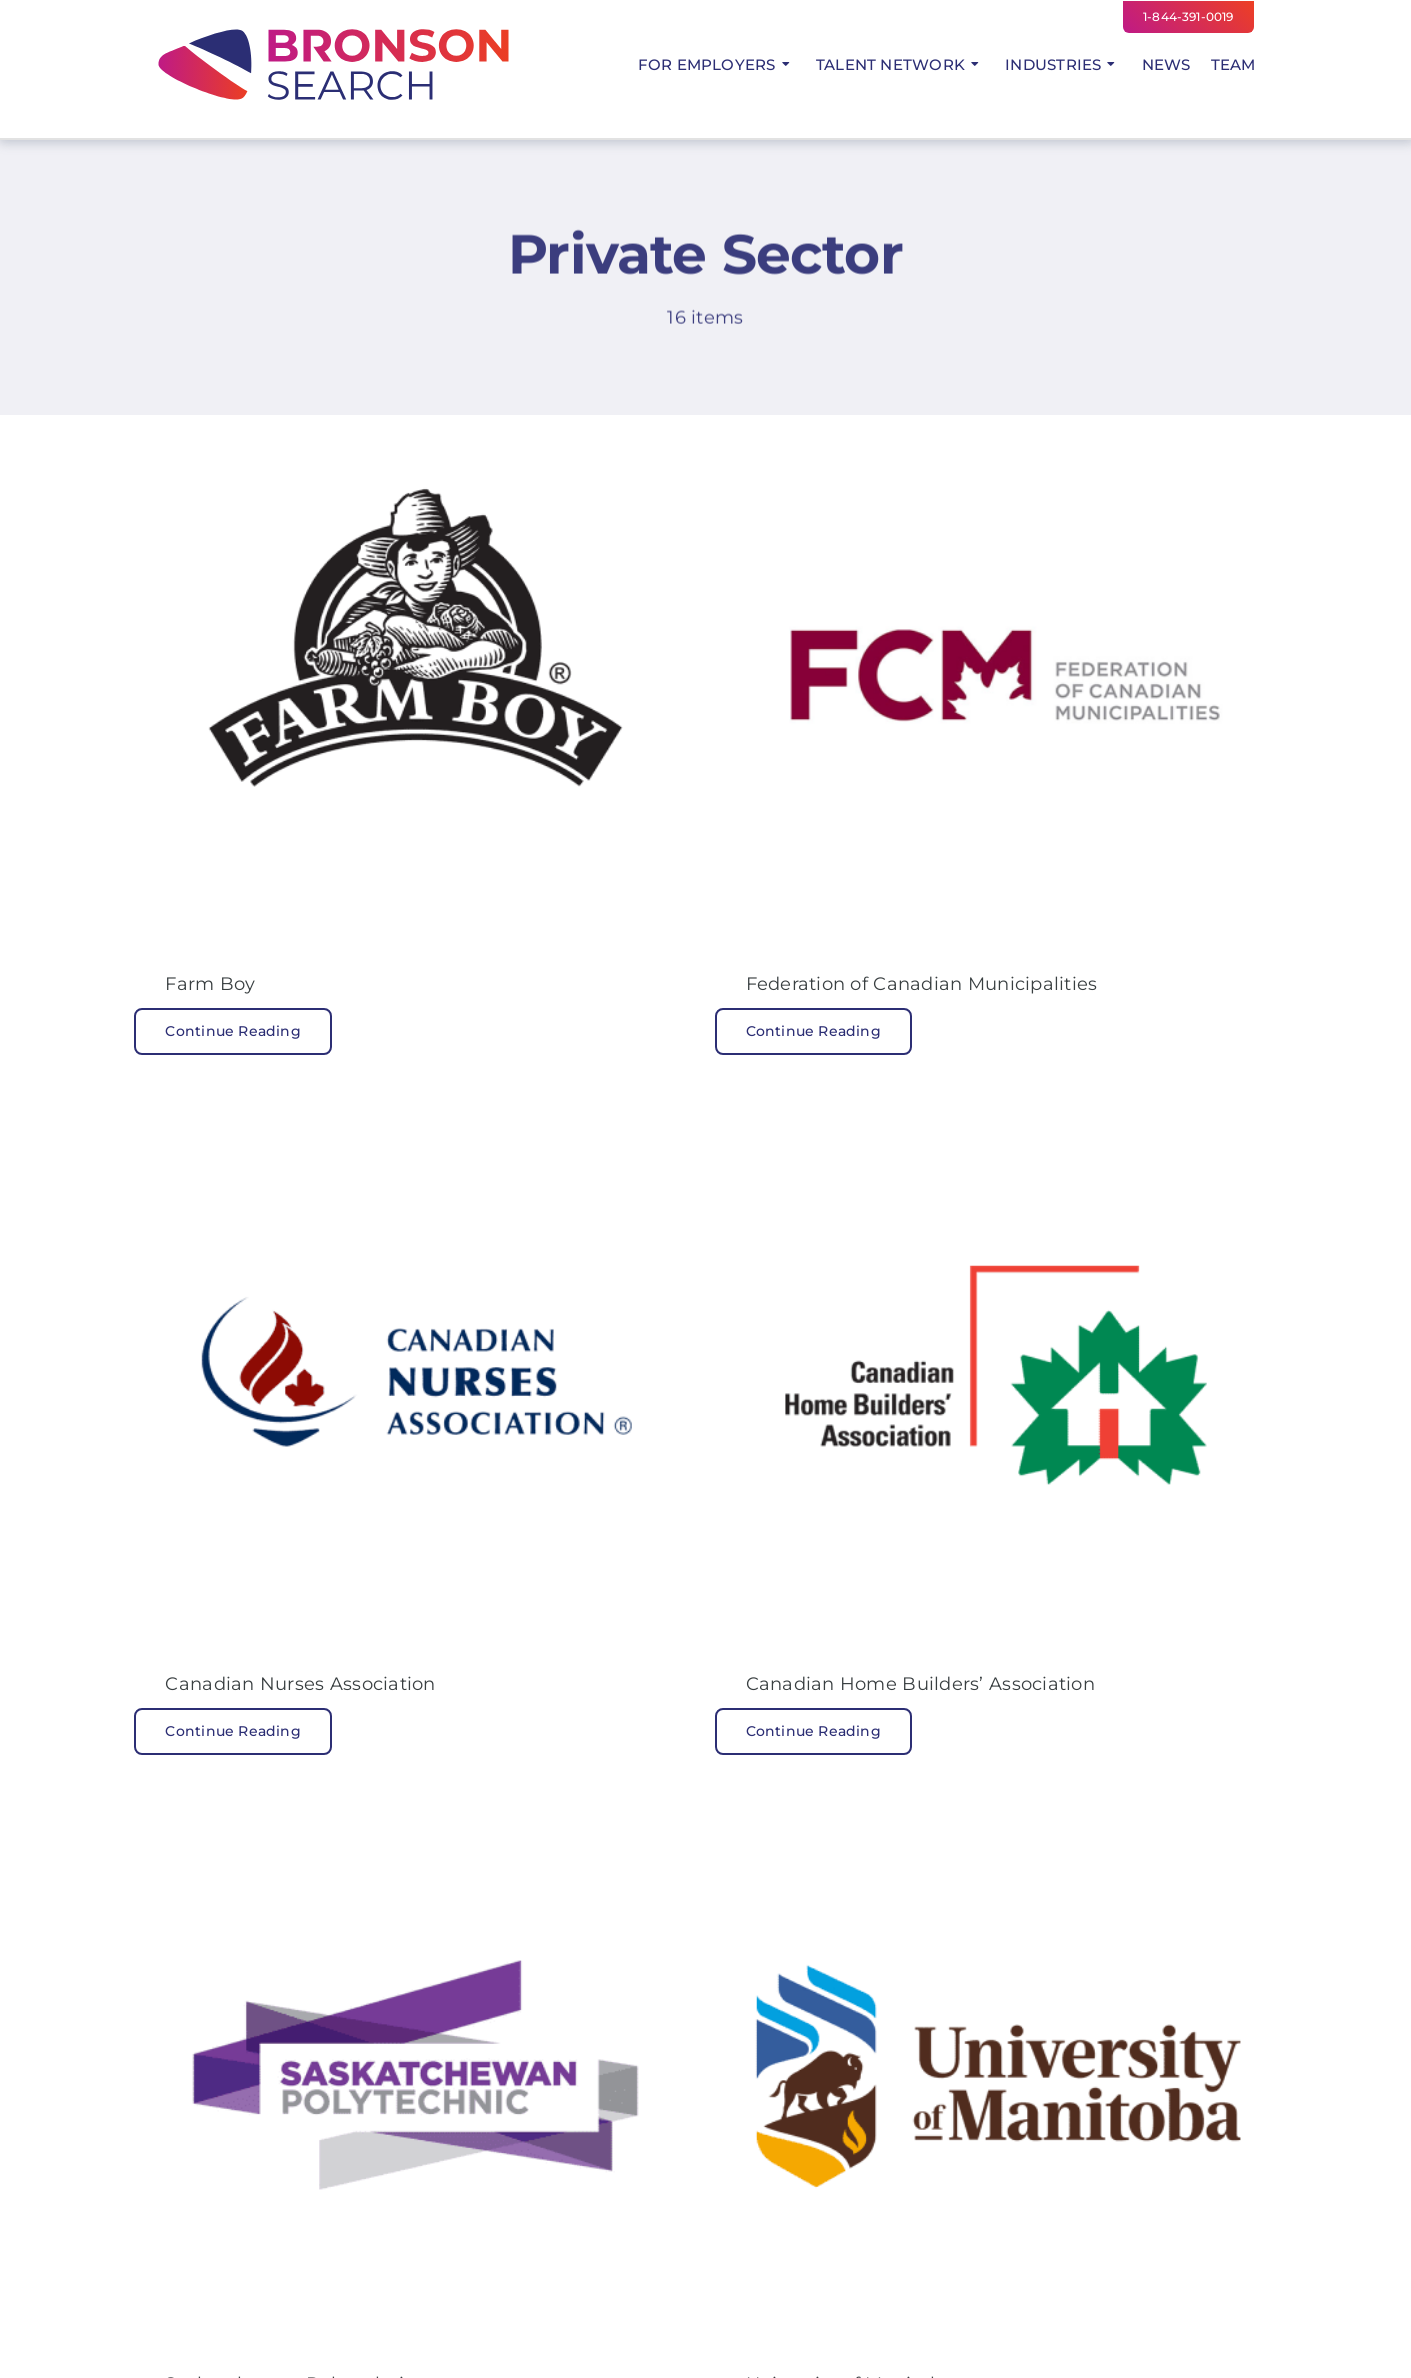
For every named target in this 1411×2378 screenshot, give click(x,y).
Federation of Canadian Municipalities (922, 984)
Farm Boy (210, 984)
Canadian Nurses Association (300, 1684)
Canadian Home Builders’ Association (920, 1684)
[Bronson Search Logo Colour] (333, 29)
